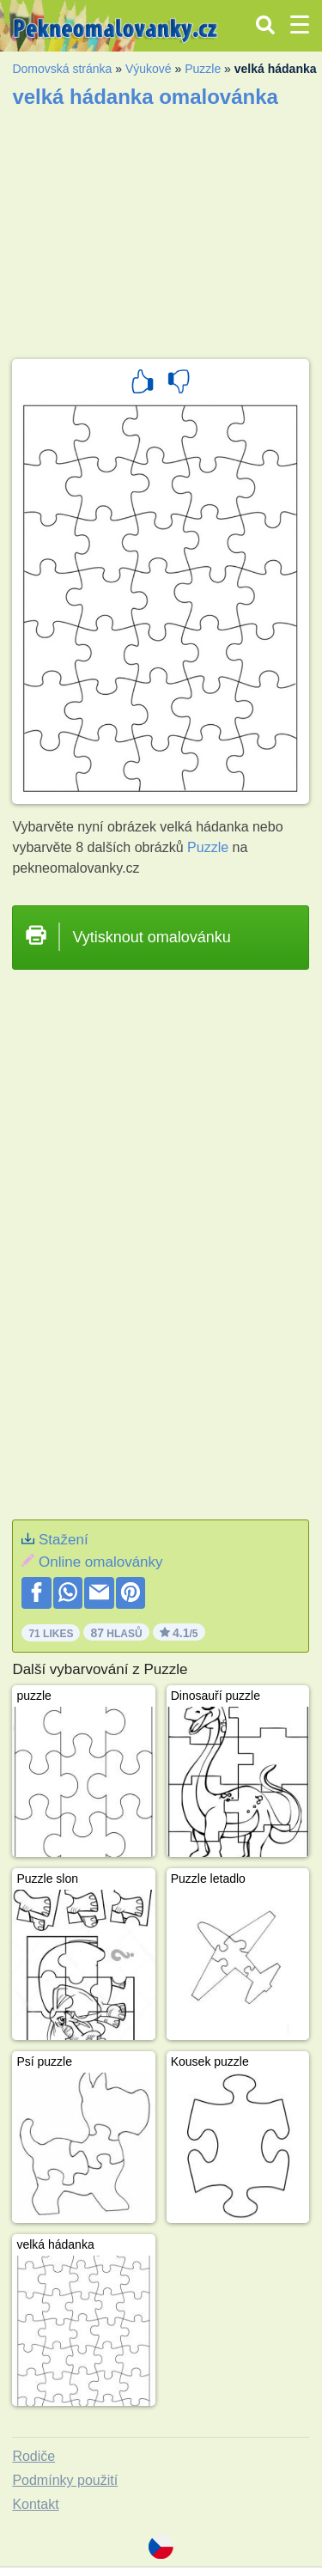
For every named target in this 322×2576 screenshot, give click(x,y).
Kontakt (35, 2504)
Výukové (148, 69)
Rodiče (33, 2456)
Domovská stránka (62, 69)
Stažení (63, 1540)
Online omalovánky (101, 1562)
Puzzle (203, 69)
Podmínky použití (65, 2480)
